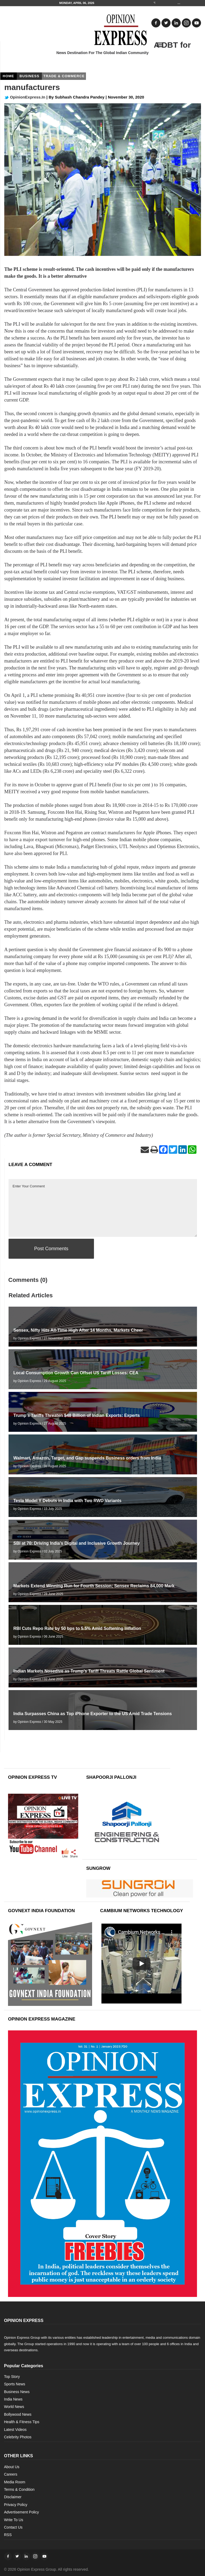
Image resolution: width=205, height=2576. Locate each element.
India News (13, 2399)
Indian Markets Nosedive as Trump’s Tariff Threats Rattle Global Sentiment (88, 1671)
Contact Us (13, 2527)
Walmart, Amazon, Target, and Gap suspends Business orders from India (87, 1458)
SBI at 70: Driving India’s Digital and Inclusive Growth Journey (76, 1543)
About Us (11, 2467)
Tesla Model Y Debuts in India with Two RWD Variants (67, 1500)
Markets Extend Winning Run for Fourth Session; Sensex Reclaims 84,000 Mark (94, 1586)
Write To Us (13, 2520)
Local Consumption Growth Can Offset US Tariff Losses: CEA (75, 1373)
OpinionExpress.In (24, 97)
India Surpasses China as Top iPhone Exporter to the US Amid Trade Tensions (92, 1713)
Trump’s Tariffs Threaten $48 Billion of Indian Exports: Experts (76, 1415)
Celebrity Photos (17, 2437)
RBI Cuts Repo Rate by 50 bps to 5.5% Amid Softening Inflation (77, 1628)
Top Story (12, 2376)
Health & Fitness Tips (21, 2422)
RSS (8, 2535)
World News (14, 2407)
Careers (10, 2474)
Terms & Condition (19, 2489)
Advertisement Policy (21, 2512)
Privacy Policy (15, 2505)
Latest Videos (15, 2429)
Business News (17, 2392)
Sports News (14, 2384)
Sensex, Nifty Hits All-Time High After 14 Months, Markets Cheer (78, 1330)
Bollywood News (17, 2414)
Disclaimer (12, 2497)
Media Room (14, 2482)
